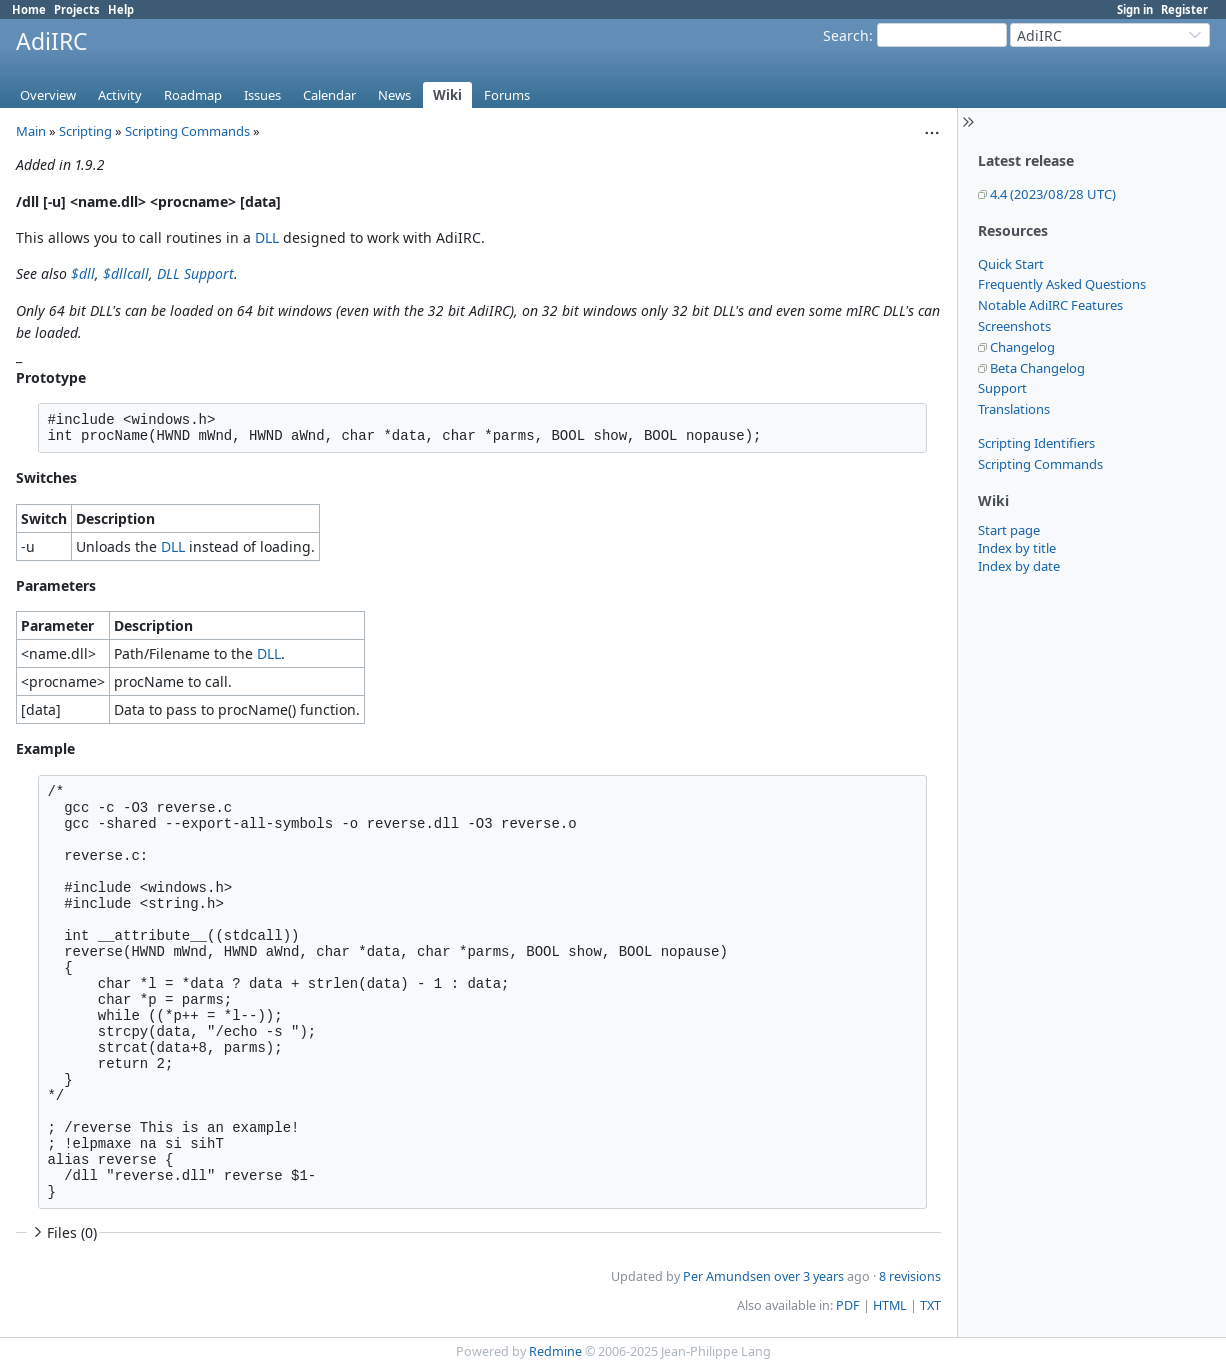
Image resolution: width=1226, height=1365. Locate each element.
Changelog (1022, 347)
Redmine (555, 1351)
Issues (262, 95)
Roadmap (193, 95)
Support (1002, 388)
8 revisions (910, 1276)
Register (1184, 9)
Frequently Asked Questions (1062, 284)
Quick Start (1011, 264)
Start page (1009, 530)
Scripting (85, 131)
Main (31, 131)
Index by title (1017, 548)
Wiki (447, 95)
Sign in (1135, 9)
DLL (267, 237)
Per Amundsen (727, 1276)
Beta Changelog (1037, 368)
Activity (120, 95)
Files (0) (63, 1232)
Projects (77, 9)
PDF (848, 1305)
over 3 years (809, 1276)
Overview (48, 95)
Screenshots (1014, 326)
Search (846, 35)
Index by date (1019, 566)
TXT (930, 1305)
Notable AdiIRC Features (1050, 305)
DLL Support (195, 273)
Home (29, 9)
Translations (1014, 409)
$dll (83, 273)
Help (121, 9)
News (394, 95)
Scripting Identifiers (1036, 443)
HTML (890, 1305)
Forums (507, 95)
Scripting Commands (1040, 464)
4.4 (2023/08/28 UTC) (1053, 194)
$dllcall (126, 273)
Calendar (329, 95)
